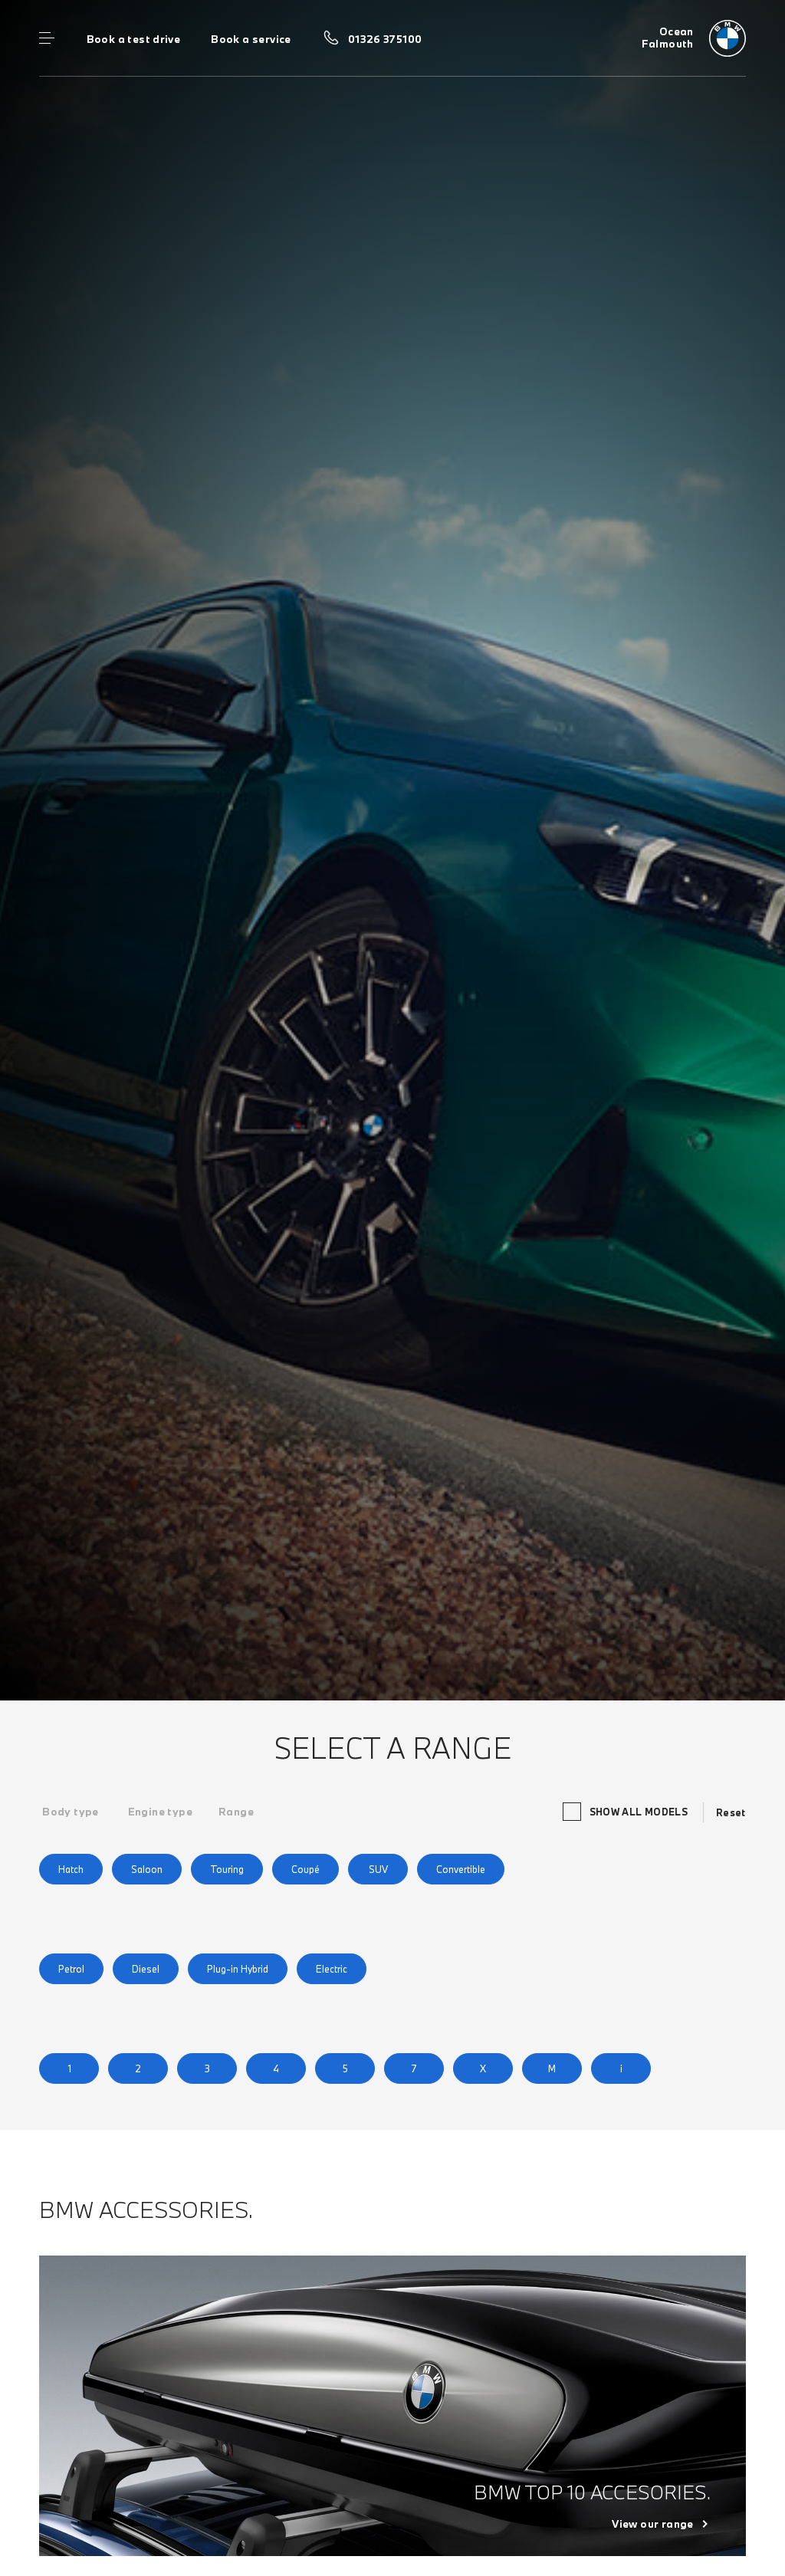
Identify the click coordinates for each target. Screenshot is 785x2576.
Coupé (305, 1869)
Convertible (460, 1869)
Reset (731, 1812)
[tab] (70, 1812)
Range (236, 1812)
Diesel (145, 1969)
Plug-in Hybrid (237, 1969)
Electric (331, 1969)
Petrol (71, 1969)
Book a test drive (134, 39)
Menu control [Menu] (47, 38)
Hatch (71, 1869)
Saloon (147, 1869)
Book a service (251, 39)
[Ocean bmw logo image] (694, 38)
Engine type (160, 1812)
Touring (227, 1869)
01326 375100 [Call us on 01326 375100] (385, 39)
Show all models (627, 1811)
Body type (70, 1812)
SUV (378, 1869)
